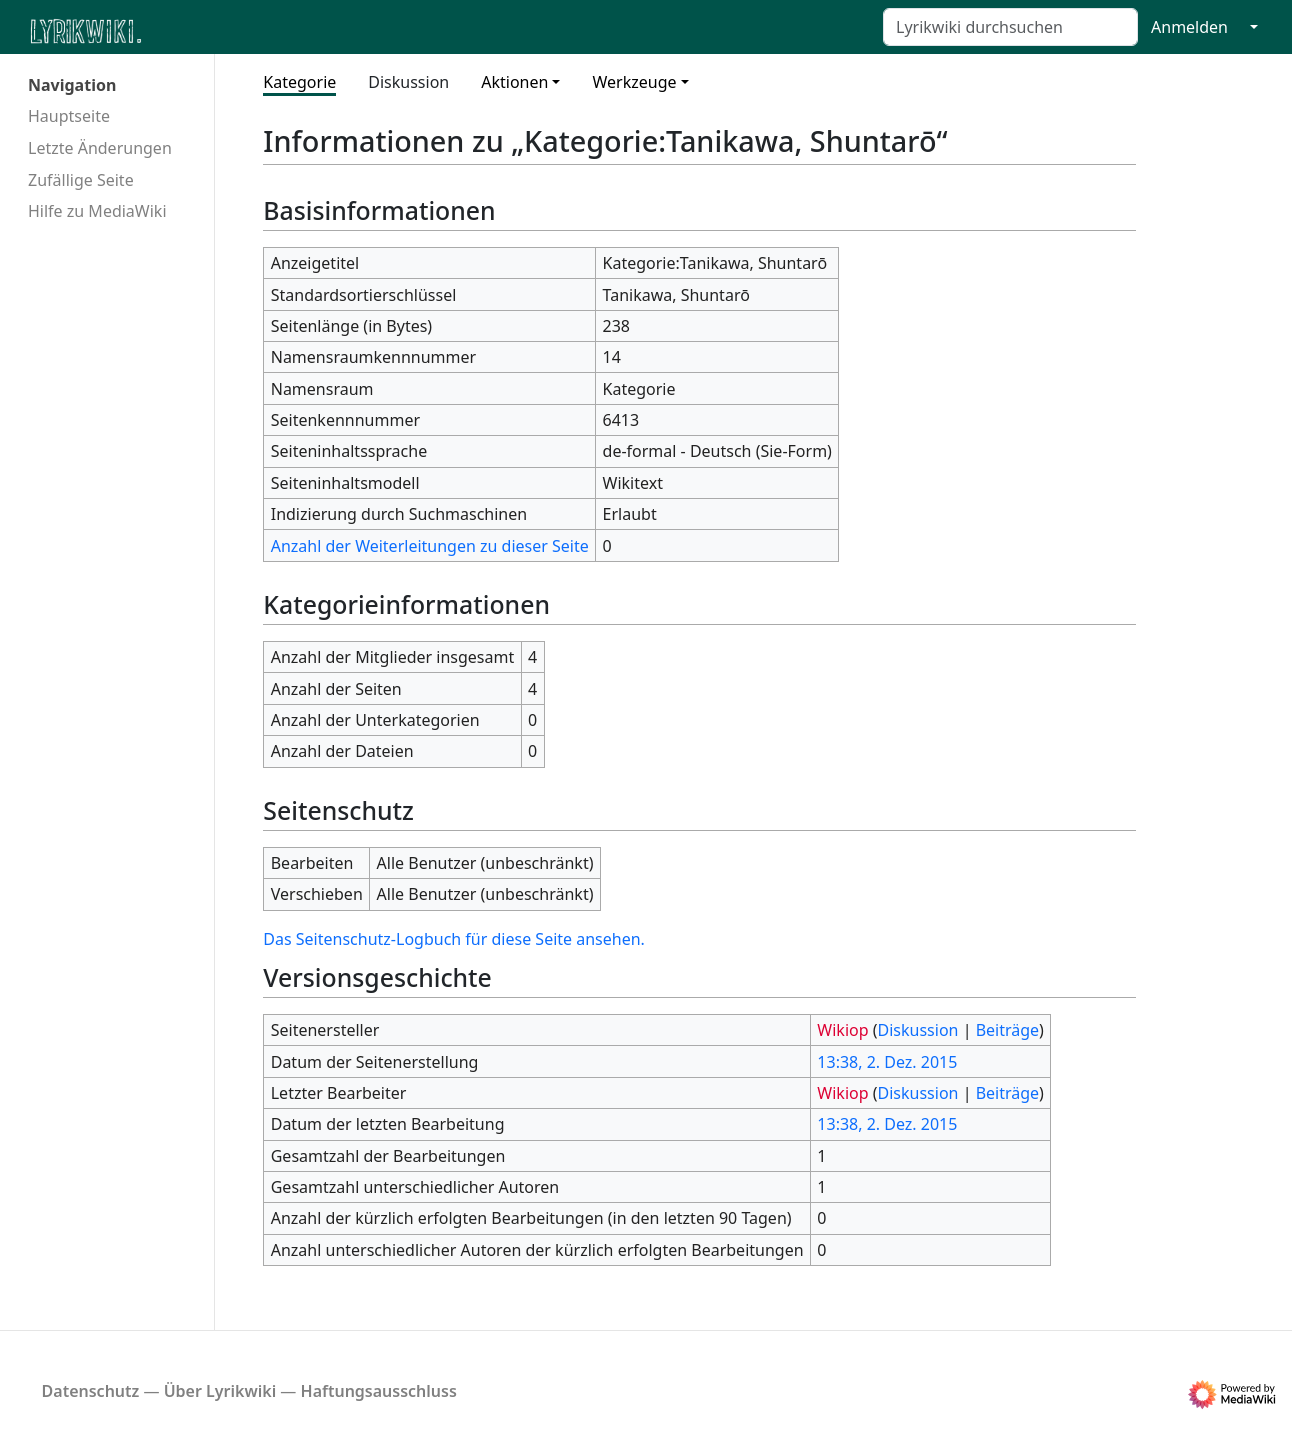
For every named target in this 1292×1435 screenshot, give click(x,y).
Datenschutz (91, 1391)
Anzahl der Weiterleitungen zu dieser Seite (430, 546)
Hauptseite (69, 116)
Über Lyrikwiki (220, 1391)
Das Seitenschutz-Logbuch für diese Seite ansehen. (454, 939)
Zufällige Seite (81, 180)
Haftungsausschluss (379, 1391)
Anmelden (1189, 27)
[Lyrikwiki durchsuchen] (1010, 27)
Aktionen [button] (514, 82)
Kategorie (299, 82)
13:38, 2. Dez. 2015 (887, 1062)
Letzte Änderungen (100, 148)
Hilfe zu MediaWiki (97, 211)
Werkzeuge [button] (634, 82)
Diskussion (408, 82)
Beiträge (1007, 1030)
